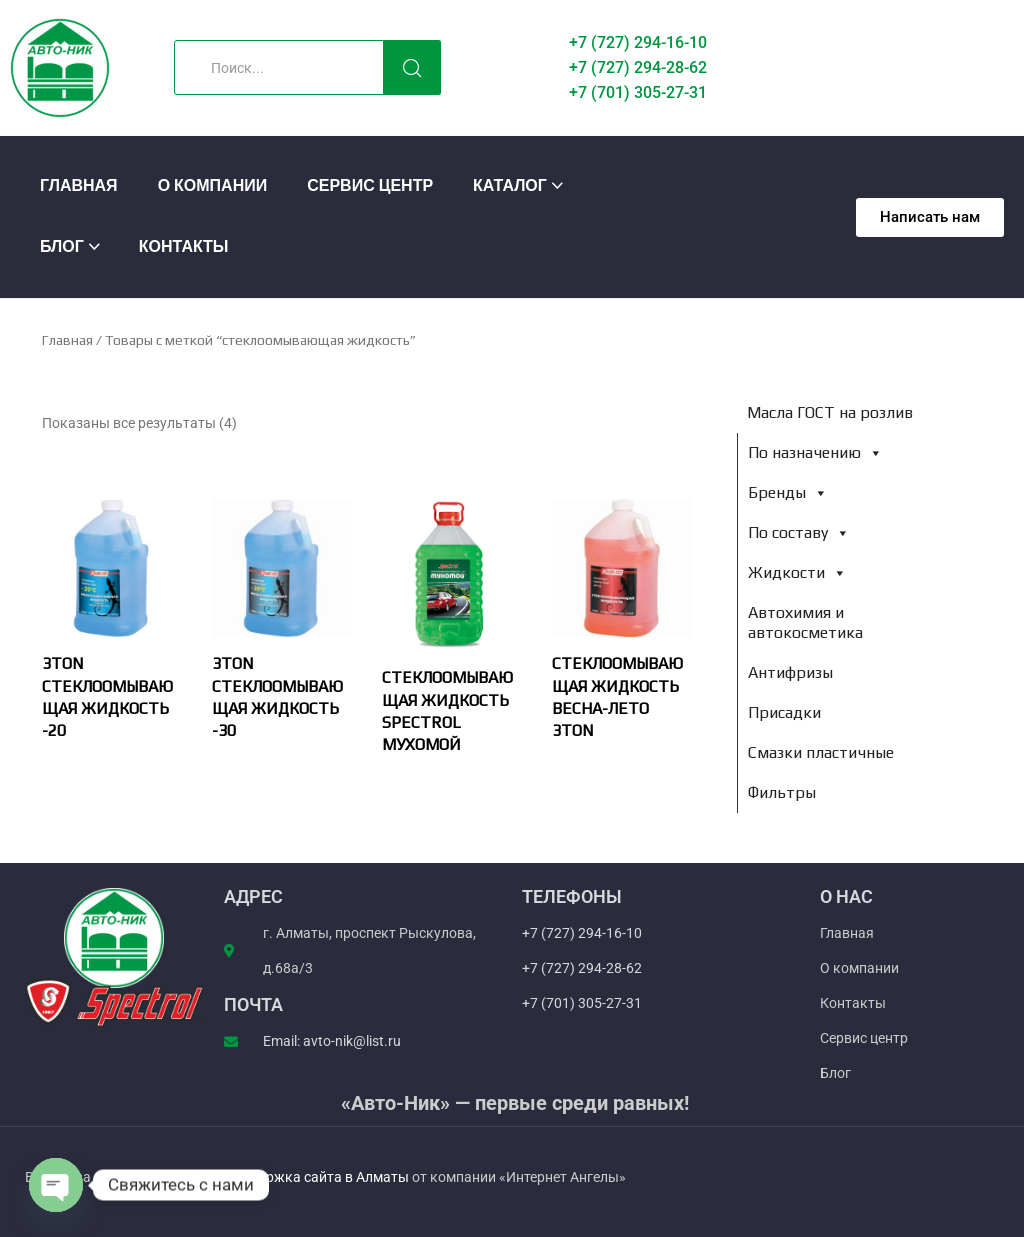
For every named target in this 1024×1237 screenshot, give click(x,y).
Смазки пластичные (821, 752)
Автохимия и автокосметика (805, 622)
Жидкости (797, 572)
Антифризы (790, 672)
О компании (213, 186)
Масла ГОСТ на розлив (830, 412)
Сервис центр (370, 186)
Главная (79, 186)
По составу (799, 532)
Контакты (184, 247)
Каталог (510, 186)
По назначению (815, 452)
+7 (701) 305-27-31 (638, 92)
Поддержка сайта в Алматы (318, 1177)
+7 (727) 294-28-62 (638, 67)
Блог (62, 247)
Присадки (784, 712)
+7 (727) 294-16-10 (638, 42)
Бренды (788, 492)
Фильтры (782, 792)
